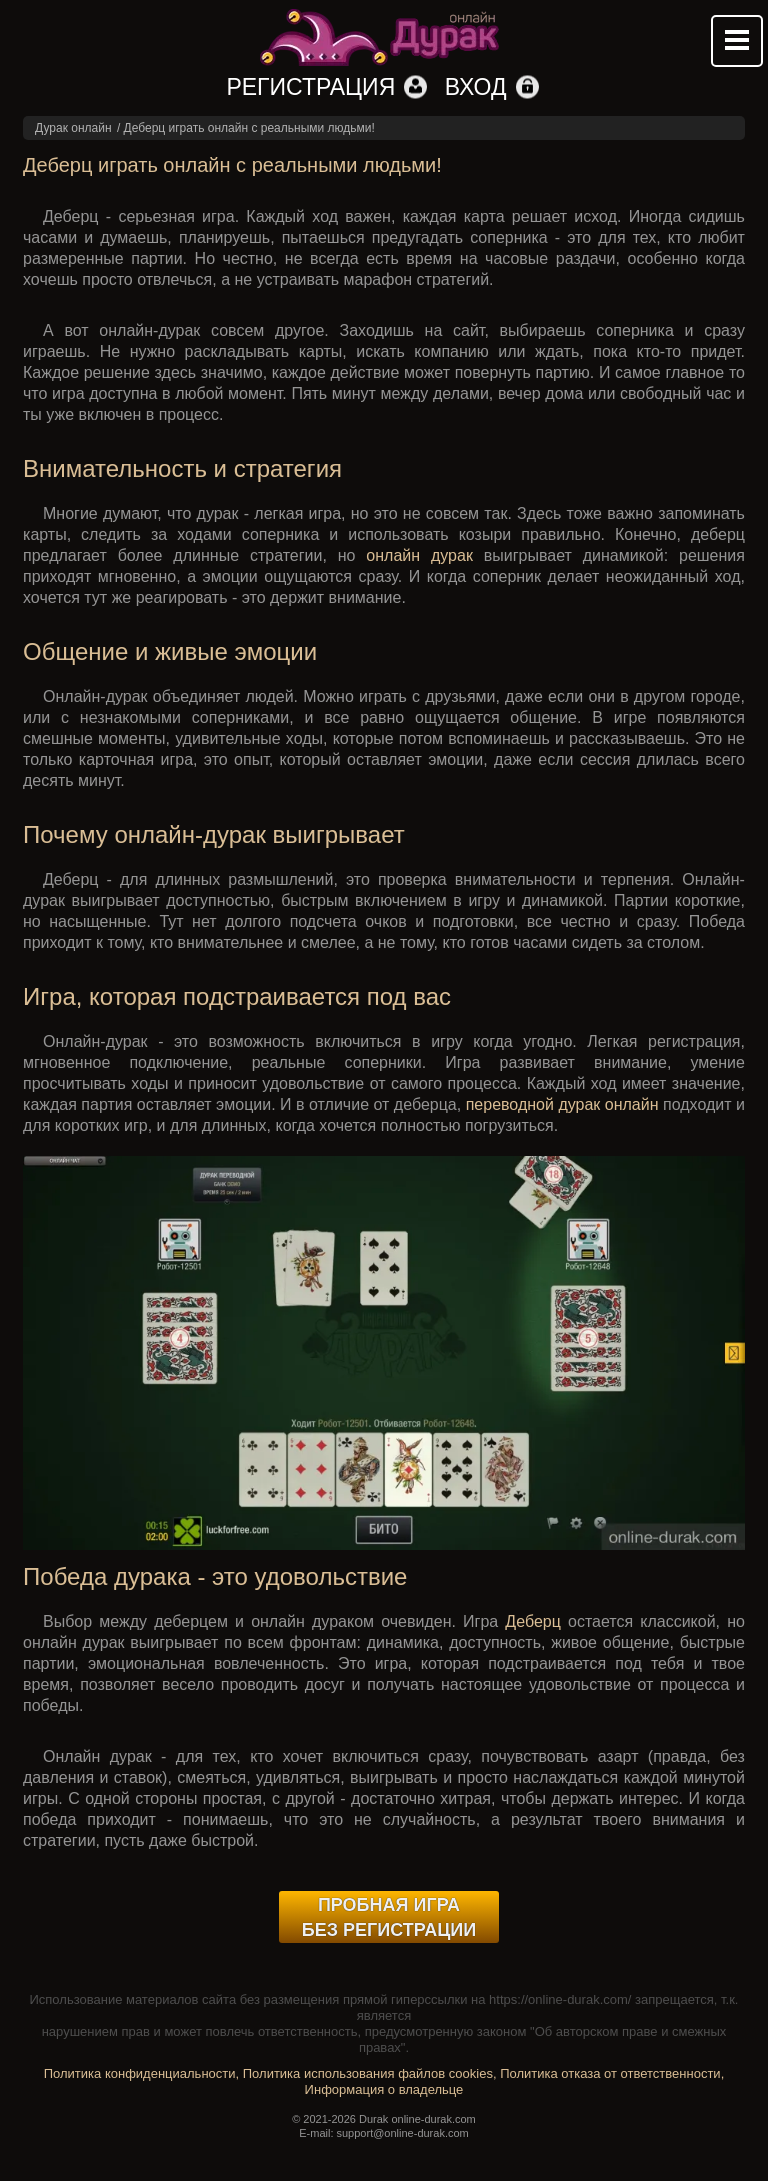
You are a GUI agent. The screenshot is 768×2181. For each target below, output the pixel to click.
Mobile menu (737, 41)
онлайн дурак (419, 555)
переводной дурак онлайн (562, 1104)
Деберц (533, 1621)
